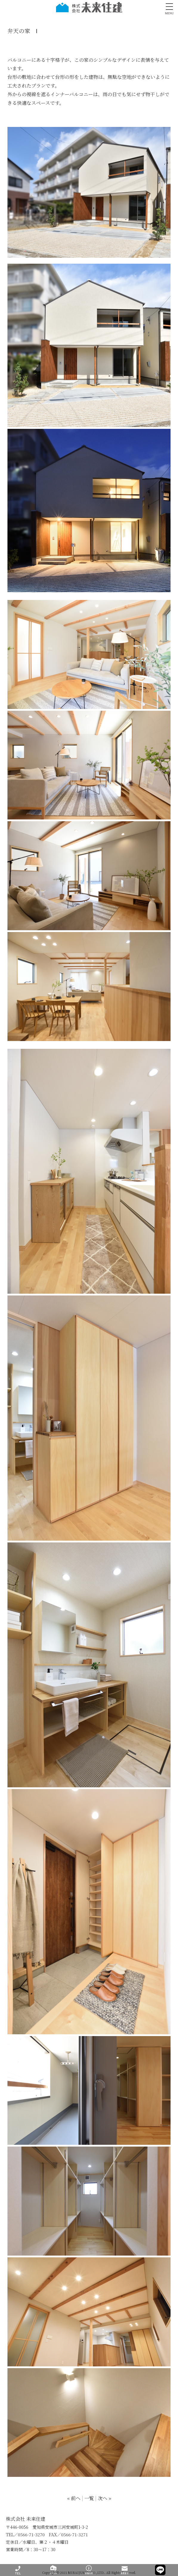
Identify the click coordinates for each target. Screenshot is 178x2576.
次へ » (104, 2498)
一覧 (89, 2498)
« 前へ (74, 2498)
